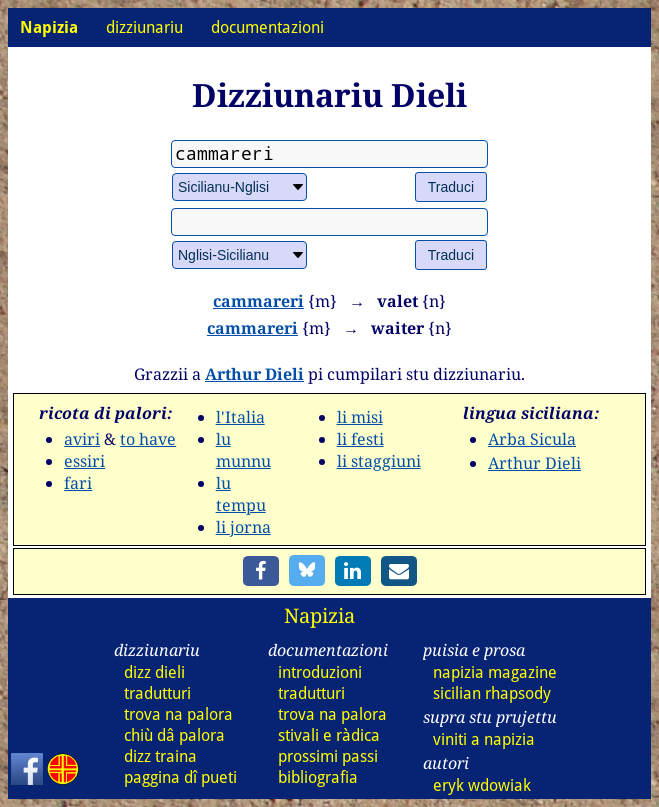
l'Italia (240, 417)
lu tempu (241, 494)
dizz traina (160, 756)
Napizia (319, 615)
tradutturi (157, 693)
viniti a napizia (484, 739)
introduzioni (320, 672)
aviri (82, 439)
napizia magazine (495, 672)
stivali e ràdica (329, 735)
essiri (84, 461)
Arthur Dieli (254, 374)
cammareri (258, 301)
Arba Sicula (532, 439)
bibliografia (318, 777)
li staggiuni (379, 461)
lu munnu (243, 450)
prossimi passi (328, 756)
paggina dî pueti (180, 777)
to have (148, 439)
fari (78, 483)
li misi (360, 417)
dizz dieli (154, 672)
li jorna (243, 527)
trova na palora (178, 714)
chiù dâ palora (174, 735)
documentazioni (267, 27)
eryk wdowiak (482, 785)
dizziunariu (144, 27)
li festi (360, 439)
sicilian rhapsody (492, 693)
